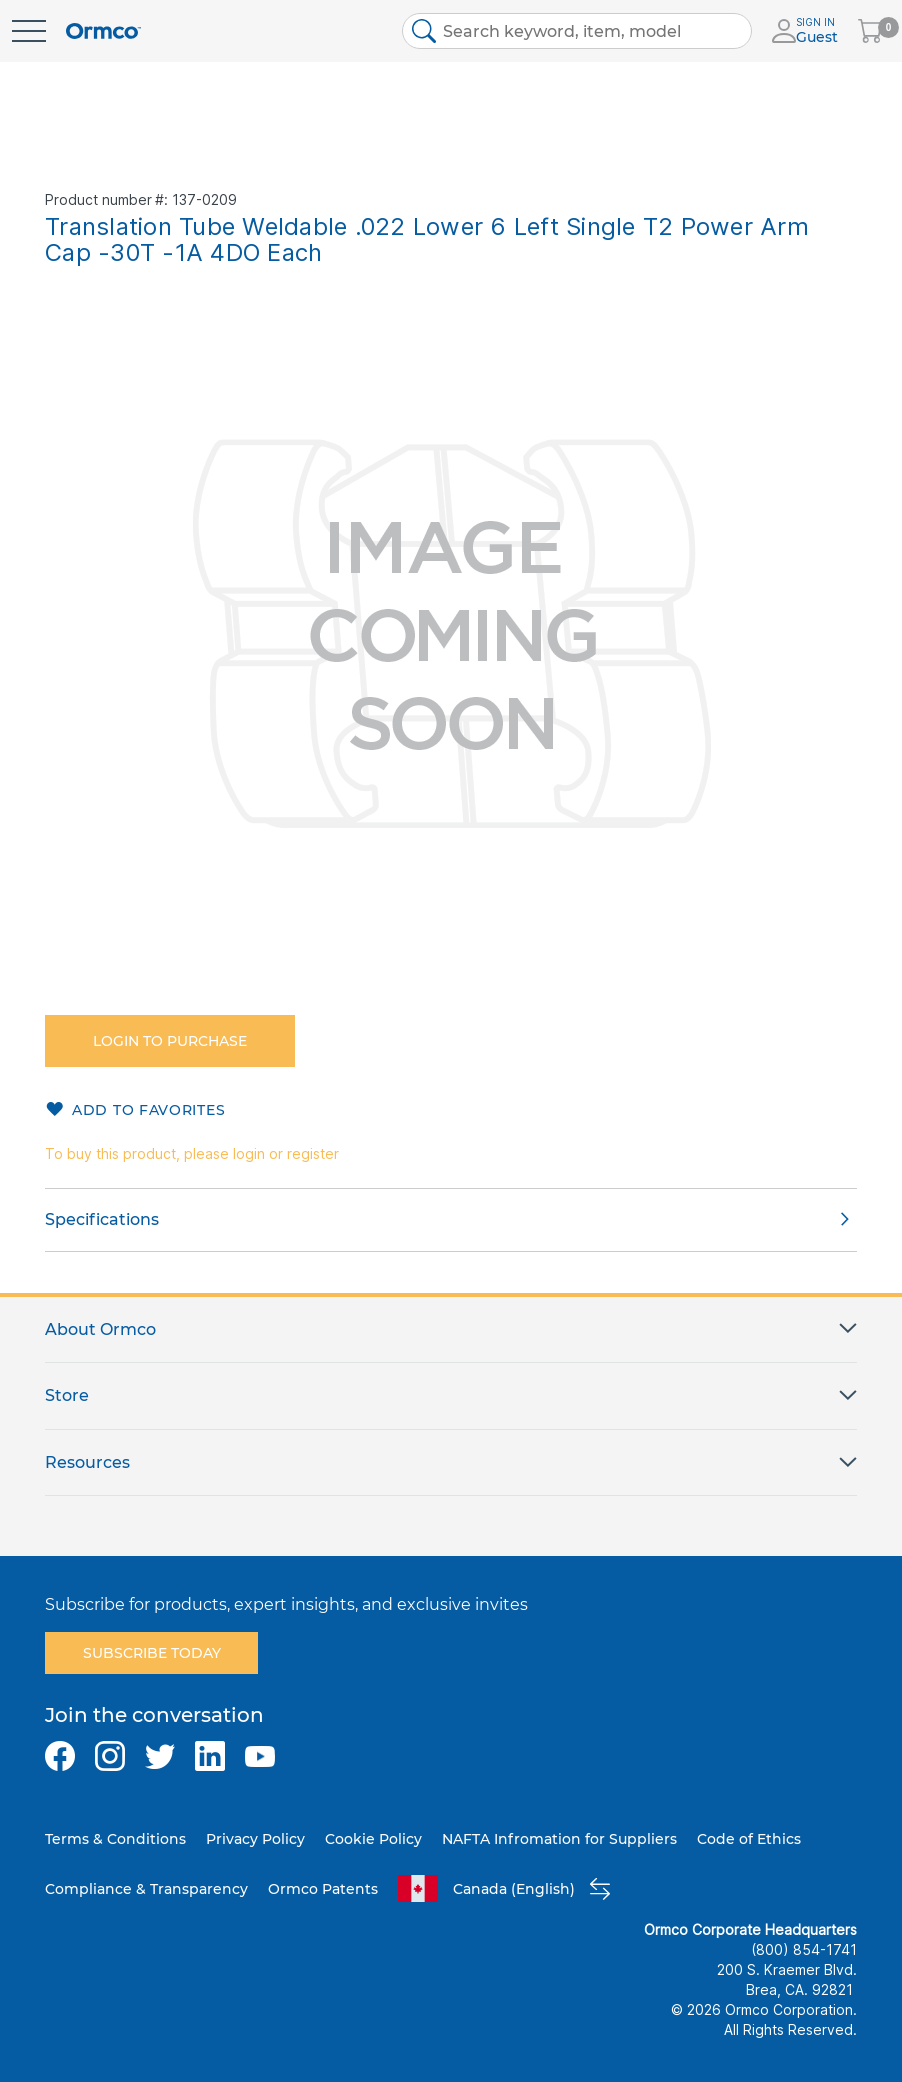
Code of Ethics (749, 1839)
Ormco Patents (323, 1889)
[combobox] (577, 31)
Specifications (102, 1219)
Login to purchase (170, 1041)
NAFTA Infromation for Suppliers (559, 1839)
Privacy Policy (255, 1839)
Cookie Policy (373, 1839)
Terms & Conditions (115, 1839)
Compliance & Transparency (146, 1889)
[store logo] (103, 31)
